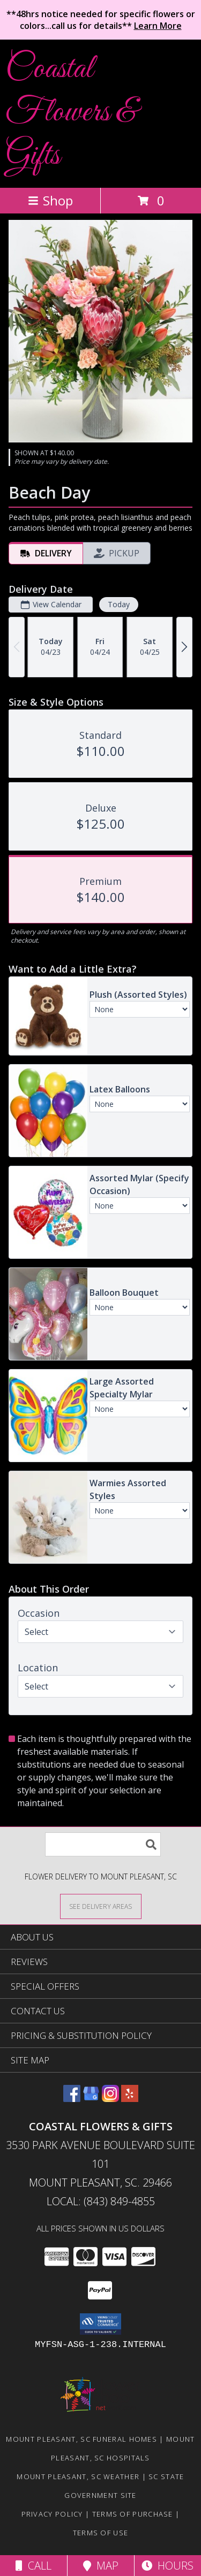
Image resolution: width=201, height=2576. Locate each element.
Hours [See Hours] (167, 2565)
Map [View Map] (100, 2565)
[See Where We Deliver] (101, 1906)
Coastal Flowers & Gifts (71, 113)
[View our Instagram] (110, 2098)
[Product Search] (103, 1844)
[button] (100, 2324)
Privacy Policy (52, 2514)
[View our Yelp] (129, 2098)
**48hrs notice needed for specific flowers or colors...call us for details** (100, 20)
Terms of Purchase (132, 2514)
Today (119, 604)
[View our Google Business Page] (91, 2098)
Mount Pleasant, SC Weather (78, 2476)
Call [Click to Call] (33, 2565)
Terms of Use (101, 2532)
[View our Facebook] (71, 2098)
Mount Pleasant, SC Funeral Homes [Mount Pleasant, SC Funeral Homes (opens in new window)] (81, 2439)
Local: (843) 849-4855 (101, 2201)
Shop (50, 200)
